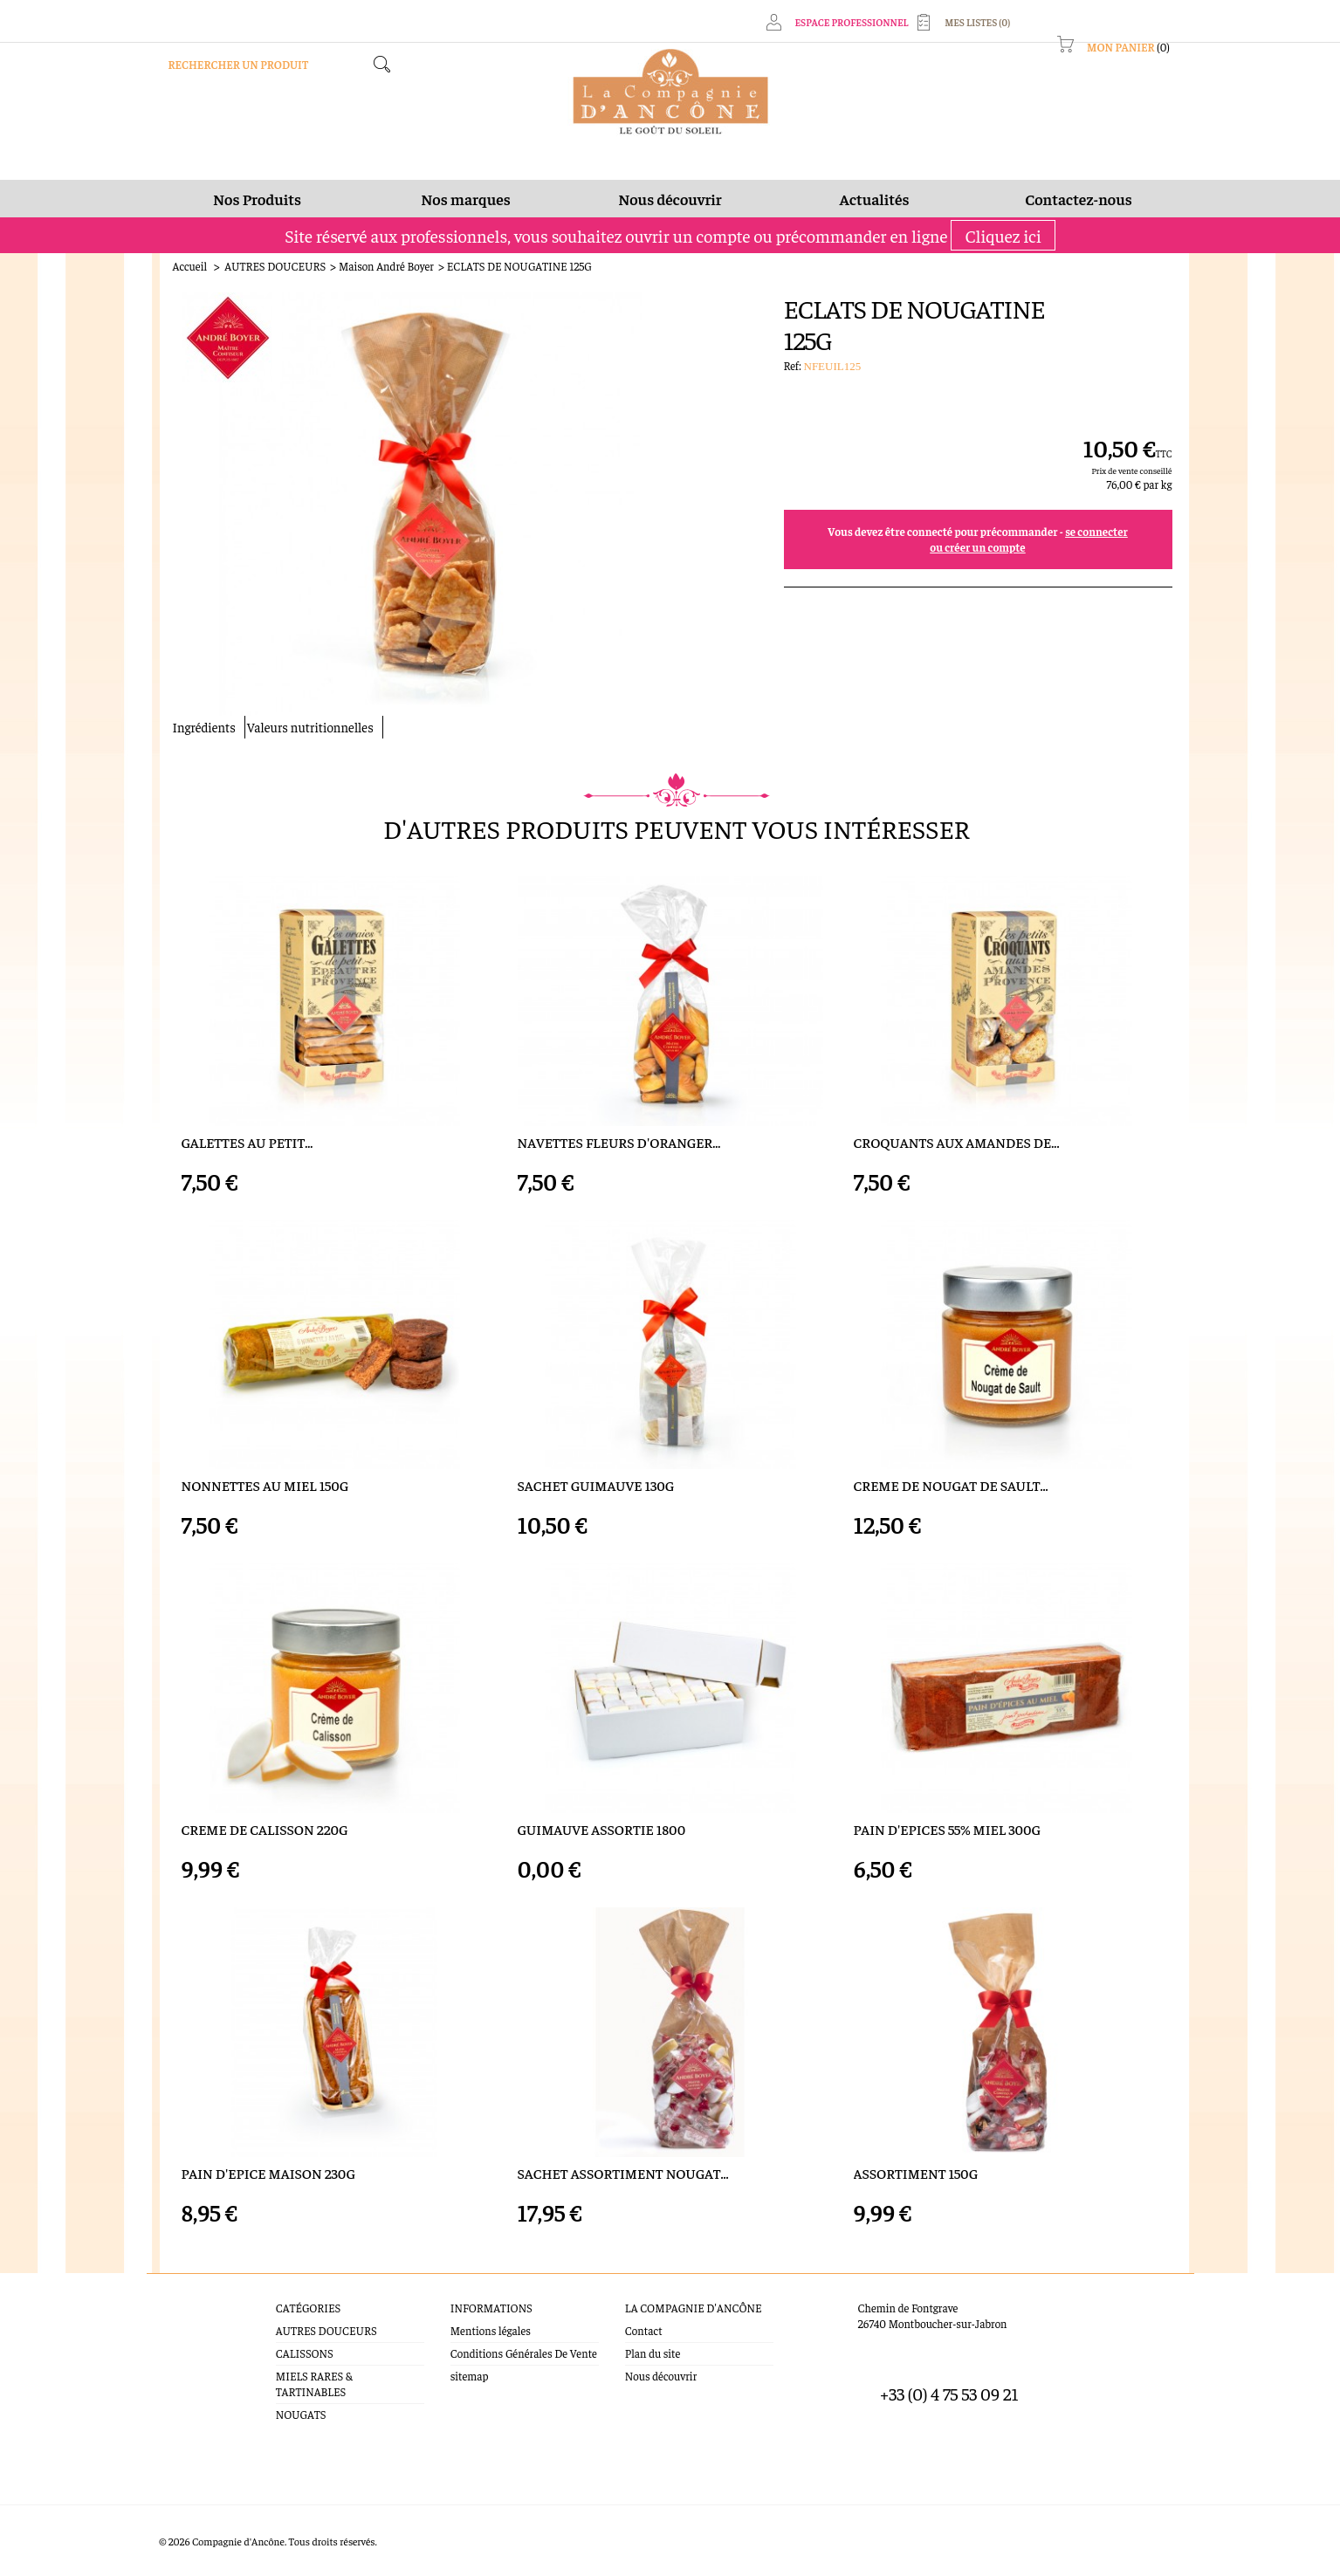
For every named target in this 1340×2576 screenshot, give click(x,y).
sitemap (469, 2375)
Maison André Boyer (386, 265)
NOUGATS (301, 2414)
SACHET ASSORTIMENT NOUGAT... (623, 2173)
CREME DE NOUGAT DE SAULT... (951, 1485)
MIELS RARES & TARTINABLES (314, 2383)
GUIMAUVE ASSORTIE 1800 (602, 1829)
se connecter (1096, 531)
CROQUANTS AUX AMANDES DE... (957, 1142)
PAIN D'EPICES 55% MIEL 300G (947, 1829)
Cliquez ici (1003, 235)
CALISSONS (304, 2353)
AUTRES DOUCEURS (275, 265)
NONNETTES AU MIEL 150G (265, 1485)
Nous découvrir (661, 2375)
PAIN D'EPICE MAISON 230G (268, 2173)
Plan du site (652, 2353)
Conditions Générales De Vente (523, 2353)
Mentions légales (490, 2330)
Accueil (190, 265)
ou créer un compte (977, 546)
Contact (644, 2330)
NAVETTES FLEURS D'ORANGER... (619, 1142)
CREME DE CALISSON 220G (265, 1829)
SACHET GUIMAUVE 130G (596, 1485)
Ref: (794, 365)
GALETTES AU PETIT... (247, 1142)
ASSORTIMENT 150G (916, 2173)
